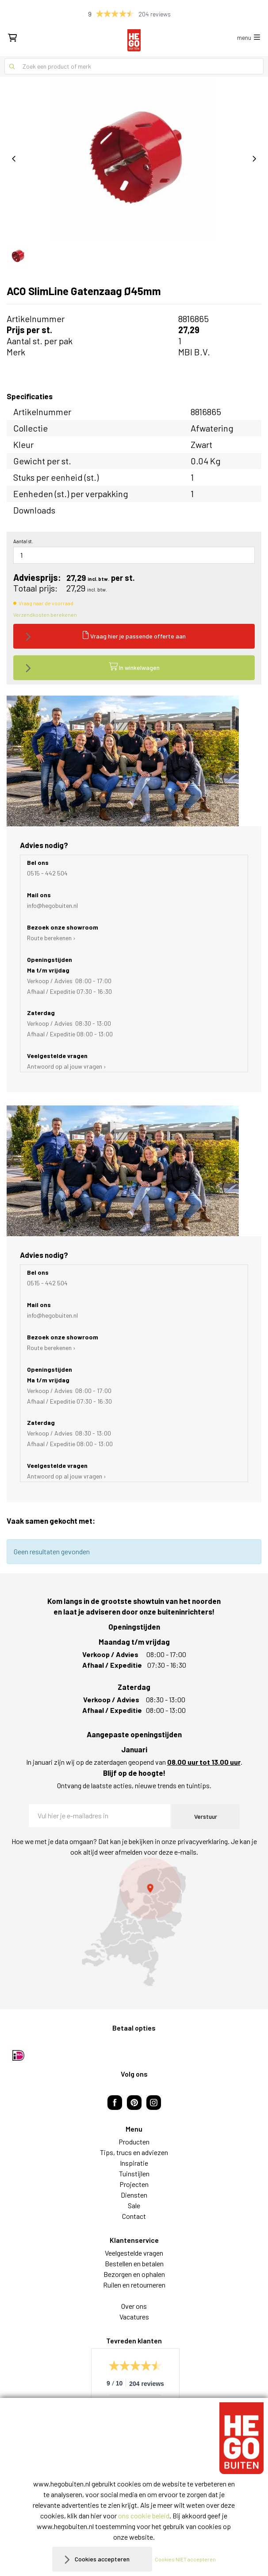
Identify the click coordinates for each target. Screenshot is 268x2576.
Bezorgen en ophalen (134, 2274)
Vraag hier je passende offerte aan (134, 635)
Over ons (134, 2306)
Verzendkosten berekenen (45, 614)
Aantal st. (23, 541)
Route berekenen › (51, 938)
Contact (134, 2216)
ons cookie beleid (143, 2515)
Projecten (134, 2184)
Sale (134, 2205)
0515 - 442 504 (47, 873)
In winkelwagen (134, 667)
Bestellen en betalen (134, 2263)
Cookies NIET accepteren (185, 2559)
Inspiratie (134, 2163)
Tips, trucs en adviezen (134, 2152)
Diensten (134, 2195)
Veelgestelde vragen (134, 2253)
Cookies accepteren (102, 2559)
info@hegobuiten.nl (52, 905)
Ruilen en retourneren (134, 2284)
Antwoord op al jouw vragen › (66, 1066)
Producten (134, 2141)
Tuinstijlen (134, 2173)
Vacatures (134, 2316)
